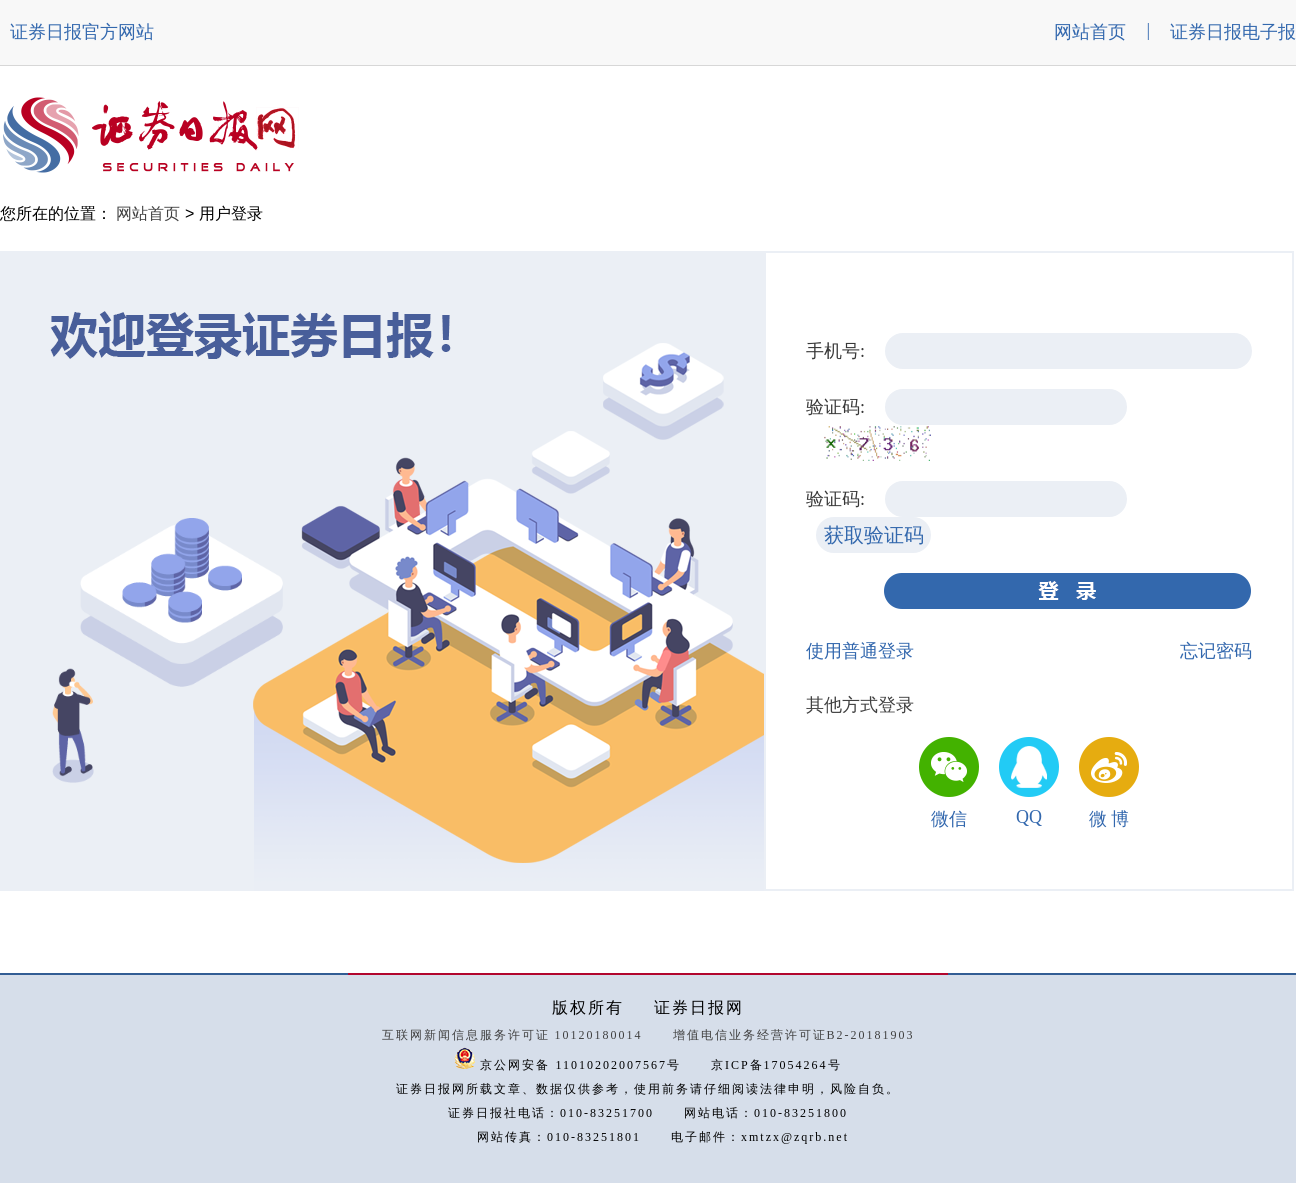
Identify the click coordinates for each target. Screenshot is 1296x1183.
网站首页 (1090, 32)
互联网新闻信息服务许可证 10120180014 (512, 1035)
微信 (949, 819)
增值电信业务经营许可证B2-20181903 (794, 1035)
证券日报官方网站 (82, 32)
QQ (1029, 817)
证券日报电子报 (1233, 32)
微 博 (1109, 819)
